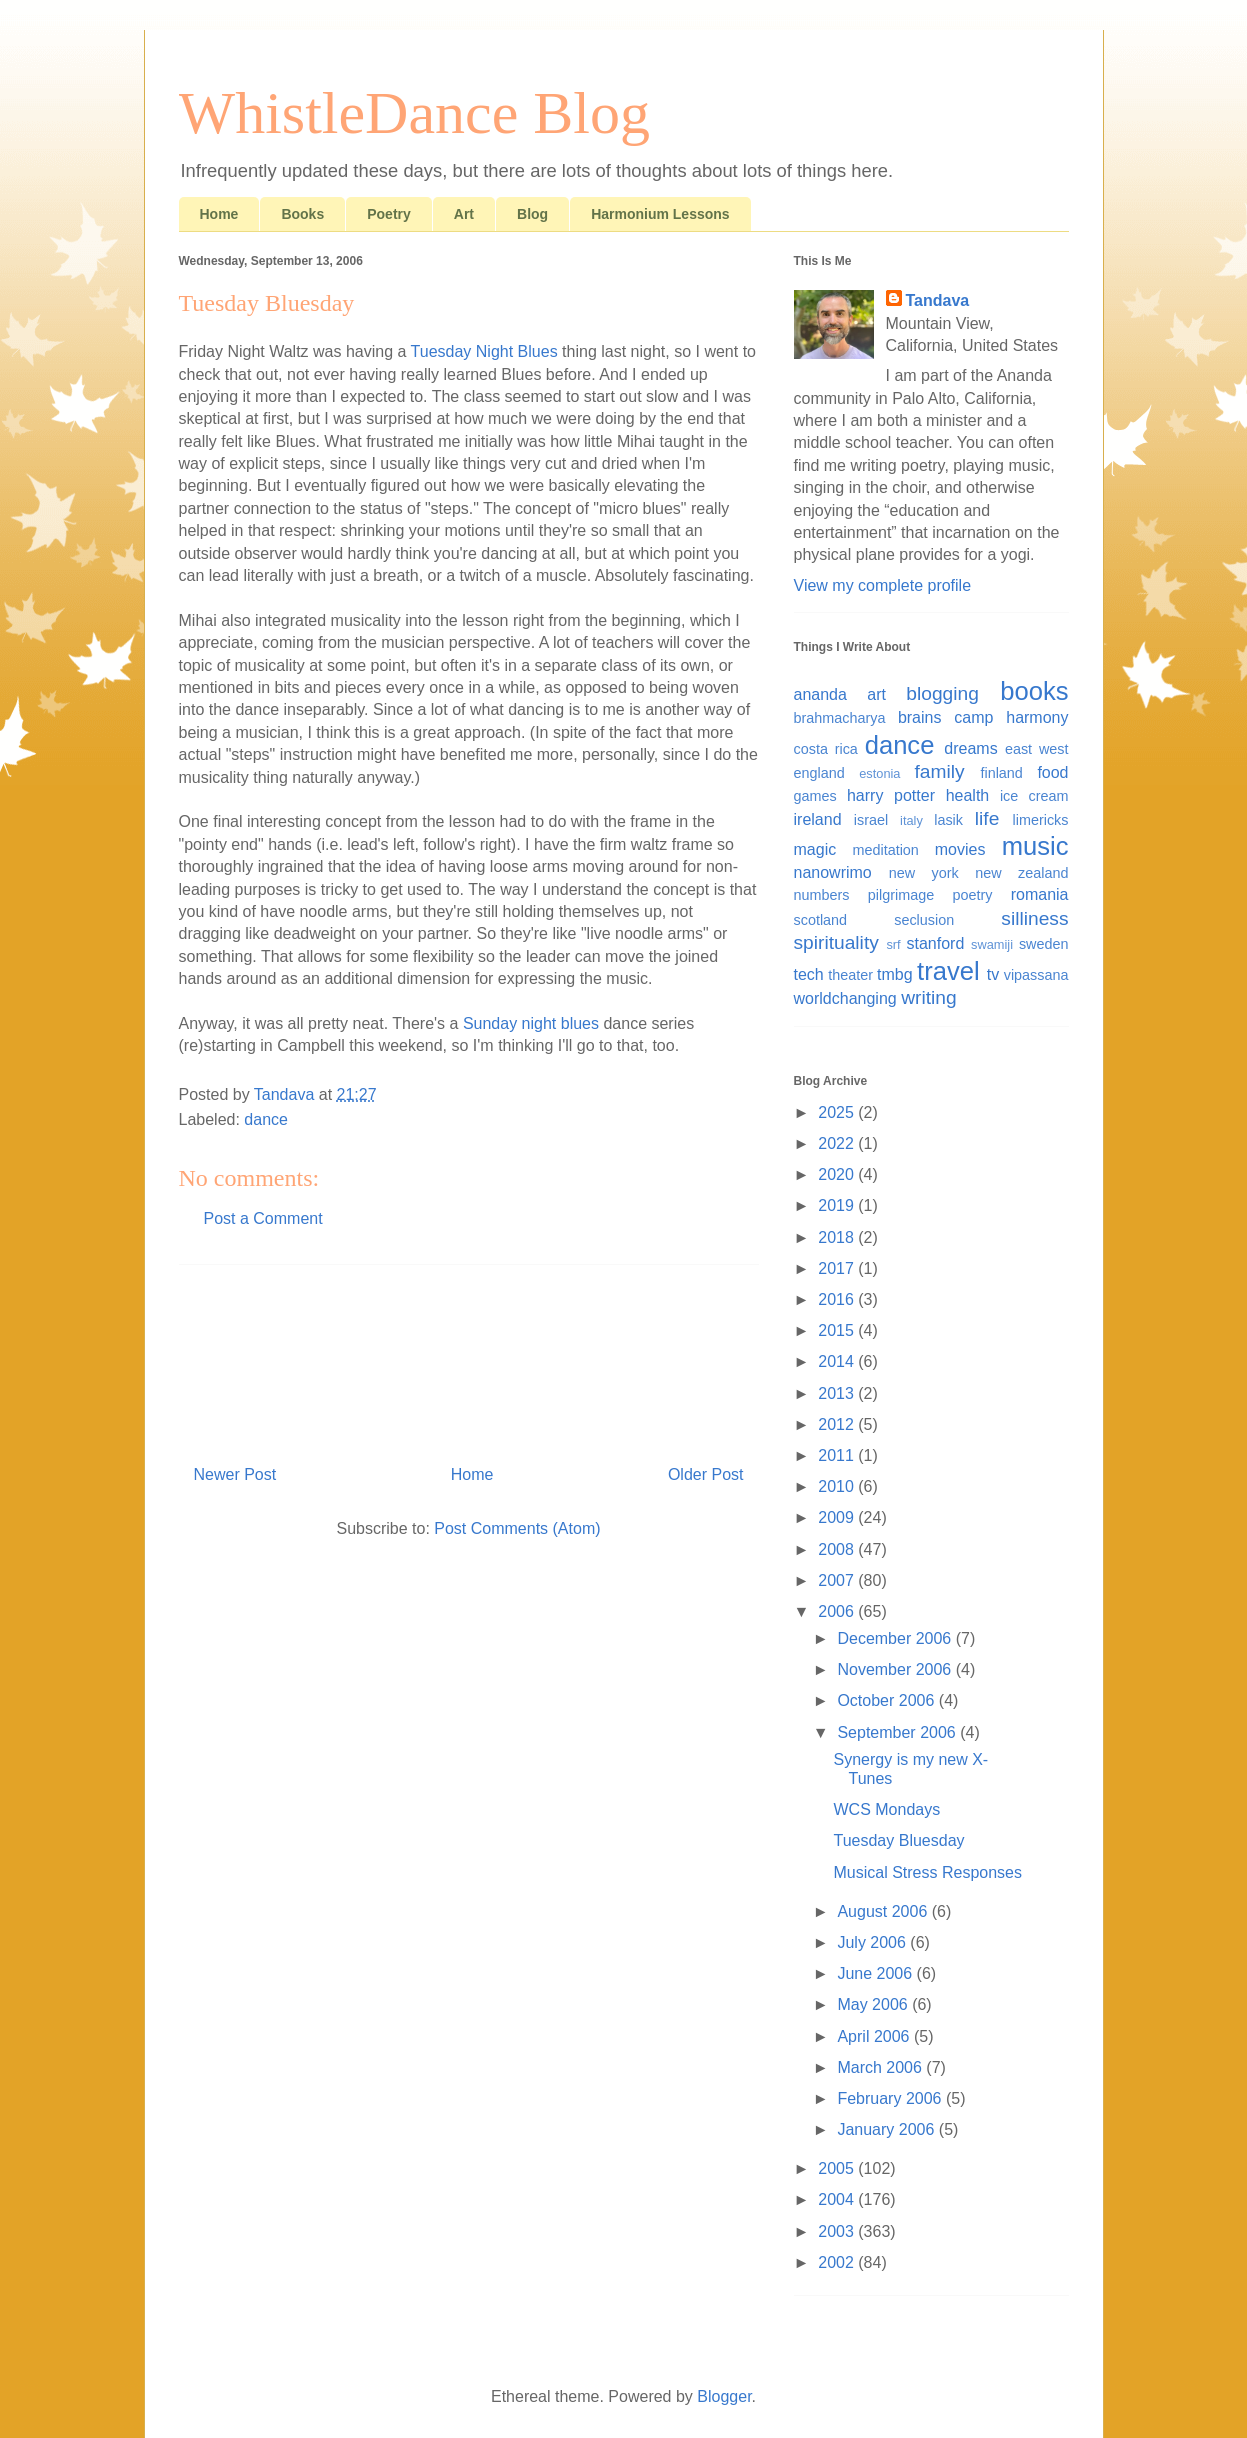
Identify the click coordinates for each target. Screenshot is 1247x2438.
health (968, 795)
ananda (820, 694)
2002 (838, 2262)
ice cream (1034, 796)
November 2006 (896, 1669)
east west (1037, 749)
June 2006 (876, 1973)
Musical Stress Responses (927, 1872)
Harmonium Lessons (660, 214)
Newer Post (235, 1474)
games (815, 796)
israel (871, 820)
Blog (532, 214)
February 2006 (891, 2098)
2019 (838, 1205)
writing (928, 997)
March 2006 (881, 2067)
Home (219, 214)
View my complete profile (883, 585)
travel (948, 971)
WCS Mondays (886, 1809)
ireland (818, 819)
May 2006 (874, 2004)
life (987, 818)
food (1052, 772)
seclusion (924, 920)
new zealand (1021, 873)
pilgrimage (901, 895)
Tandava (938, 300)
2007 (838, 1580)
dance (266, 1119)
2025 (838, 1112)
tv (993, 974)
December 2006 (896, 1638)
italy (911, 820)
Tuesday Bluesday (898, 1840)
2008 (838, 1549)
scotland (821, 920)
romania (1040, 894)
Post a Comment (263, 1218)
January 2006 (887, 2129)
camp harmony (1011, 717)
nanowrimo (833, 872)
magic (815, 849)
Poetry (389, 214)
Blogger (724, 2396)
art (876, 694)
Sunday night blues (531, 1023)
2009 (838, 1517)
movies (960, 849)
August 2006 (884, 1911)
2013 (838, 1393)
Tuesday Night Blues (484, 351)
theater (850, 975)
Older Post (706, 1474)
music (1035, 846)
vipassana (1036, 975)
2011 (838, 1455)
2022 (838, 1143)
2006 (838, 1611)
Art (464, 214)
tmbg (895, 974)
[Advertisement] (469, 1357)
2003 (838, 2231)
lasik (948, 820)
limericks (1041, 820)
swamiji (992, 944)
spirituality (836, 942)
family (940, 771)
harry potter (891, 795)
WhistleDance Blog (415, 113)
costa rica (826, 749)
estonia (879, 773)
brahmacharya (840, 718)
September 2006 (898, 1732)
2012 (838, 1424)
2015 (838, 1330)
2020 (838, 1174)
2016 (838, 1299)
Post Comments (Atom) (517, 1528)
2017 (838, 1268)
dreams (970, 748)
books (1034, 691)
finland (1001, 773)
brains (920, 717)
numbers (822, 895)
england (819, 773)
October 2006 (887, 1700)
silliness (1034, 918)
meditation (885, 850)
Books (302, 214)
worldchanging (845, 998)
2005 (838, 2168)
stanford (936, 943)
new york (924, 873)
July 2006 (873, 1942)
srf (893, 944)
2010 (838, 1486)
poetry (972, 895)
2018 (838, 1237)
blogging (942, 693)
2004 (838, 2199)
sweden (1044, 944)
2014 (838, 1361)
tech (809, 974)
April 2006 (875, 2036)
